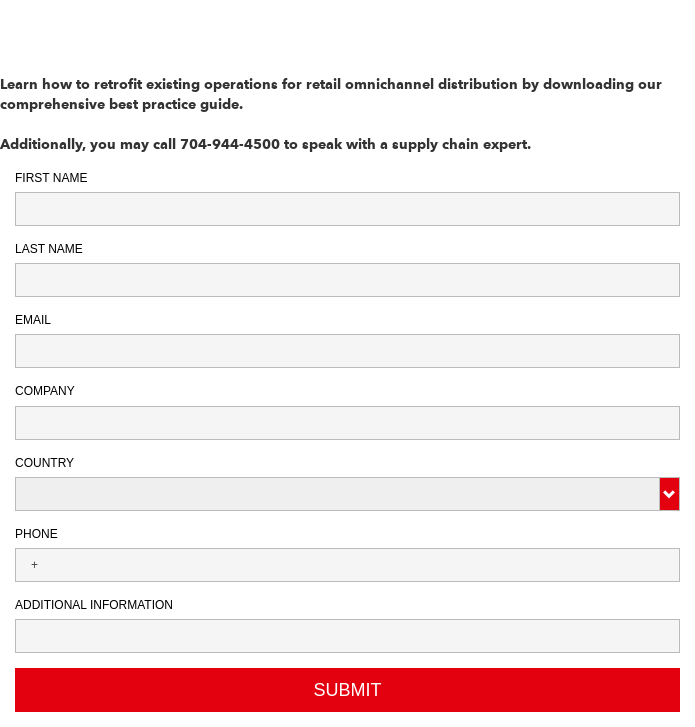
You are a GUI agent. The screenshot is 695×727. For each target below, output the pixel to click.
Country (44, 463)
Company (45, 391)
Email (33, 320)
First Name (51, 178)
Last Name (49, 249)
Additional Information (94, 605)
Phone (36, 534)
